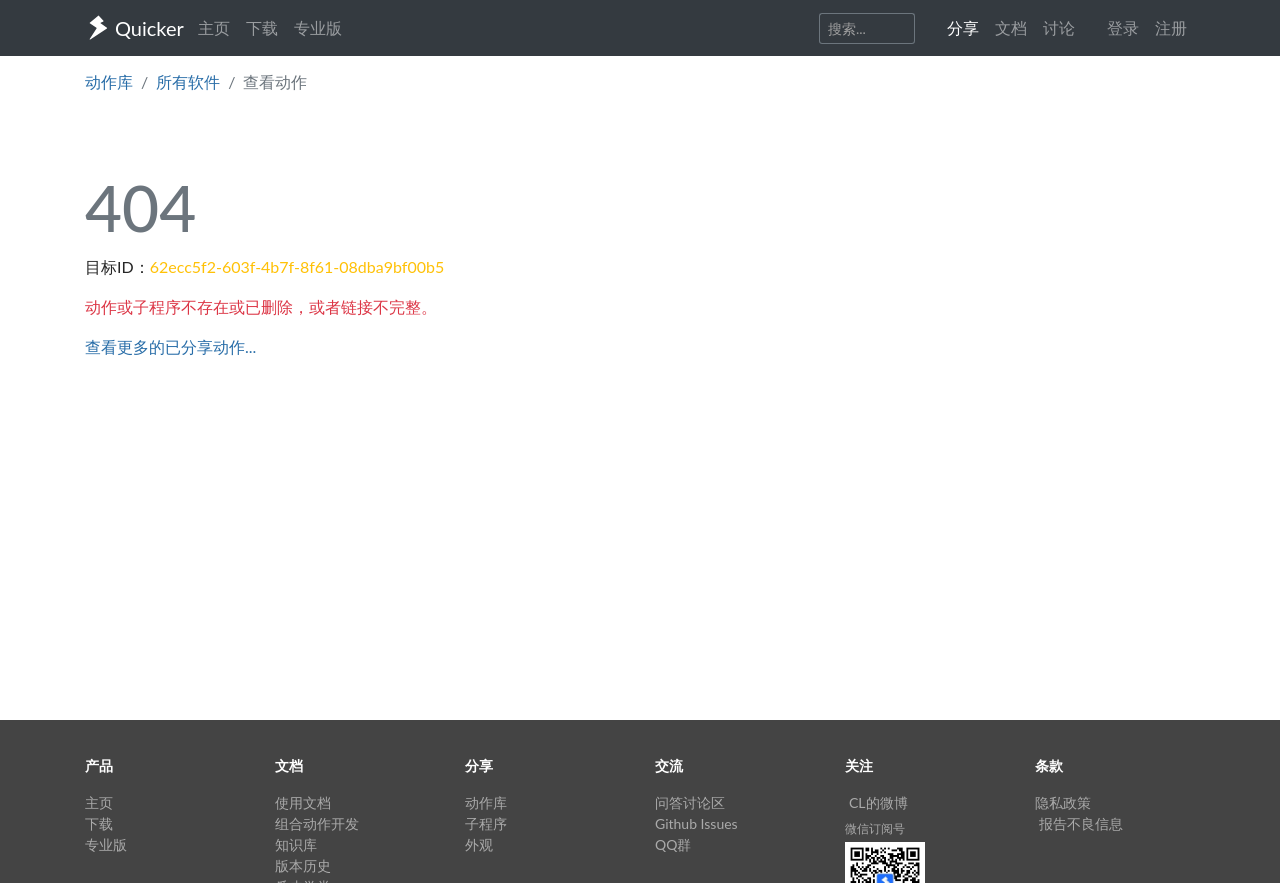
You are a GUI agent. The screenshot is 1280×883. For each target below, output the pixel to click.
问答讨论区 (690, 802)
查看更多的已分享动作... (170, 346)
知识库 (296, 844)
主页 (214, 27)
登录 (1123, 27)
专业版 (318, 27)
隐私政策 (1063, 802)
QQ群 (673, 844)
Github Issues (696, 823)
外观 (479, 844)
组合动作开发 (317, 823)
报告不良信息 (1081, 823)
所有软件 (188, 81)
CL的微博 (878, 802)
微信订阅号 (875, 828)
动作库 (109, 81)
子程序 (486, 823)
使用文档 (303, 802)
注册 (1171, 27)
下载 (262, 27)
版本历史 (303, 865)
